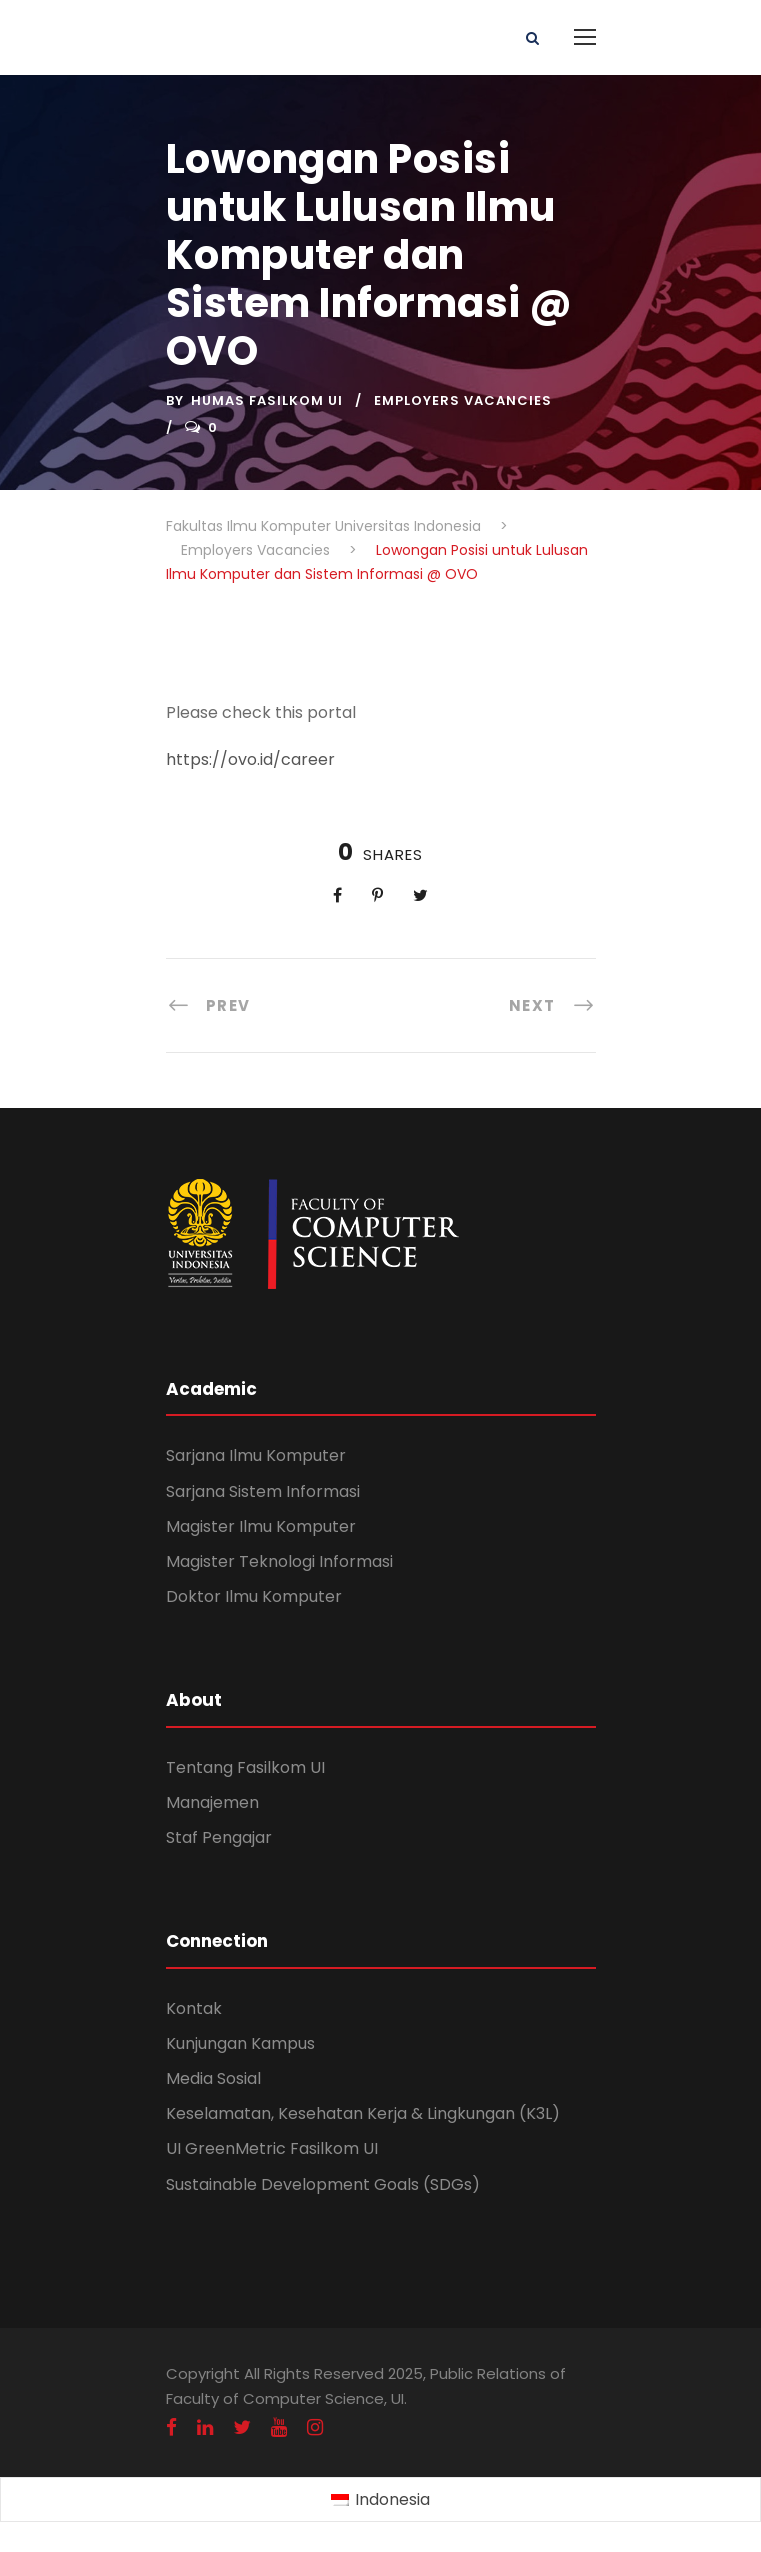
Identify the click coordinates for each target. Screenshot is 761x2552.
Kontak (194, 2008)
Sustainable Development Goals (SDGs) (323, 2184)
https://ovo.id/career (250, 759)
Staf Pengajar (219, 1837)
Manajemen (212, 1802)
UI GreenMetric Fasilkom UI (272, 2148)
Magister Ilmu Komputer (261, 1526)
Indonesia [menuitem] (392, 2499)
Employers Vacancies (463, 400)
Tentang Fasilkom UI (245, 1767)
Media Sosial (213, 2078)
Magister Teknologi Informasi (279, 1561)
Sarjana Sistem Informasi (263, 1491)
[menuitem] (380, 2500)
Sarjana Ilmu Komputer (256, 1455)
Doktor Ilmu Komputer (254, 1596)
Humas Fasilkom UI (267, 400)
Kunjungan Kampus (240, 2043)
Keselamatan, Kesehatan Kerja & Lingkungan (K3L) (363, 2113)
